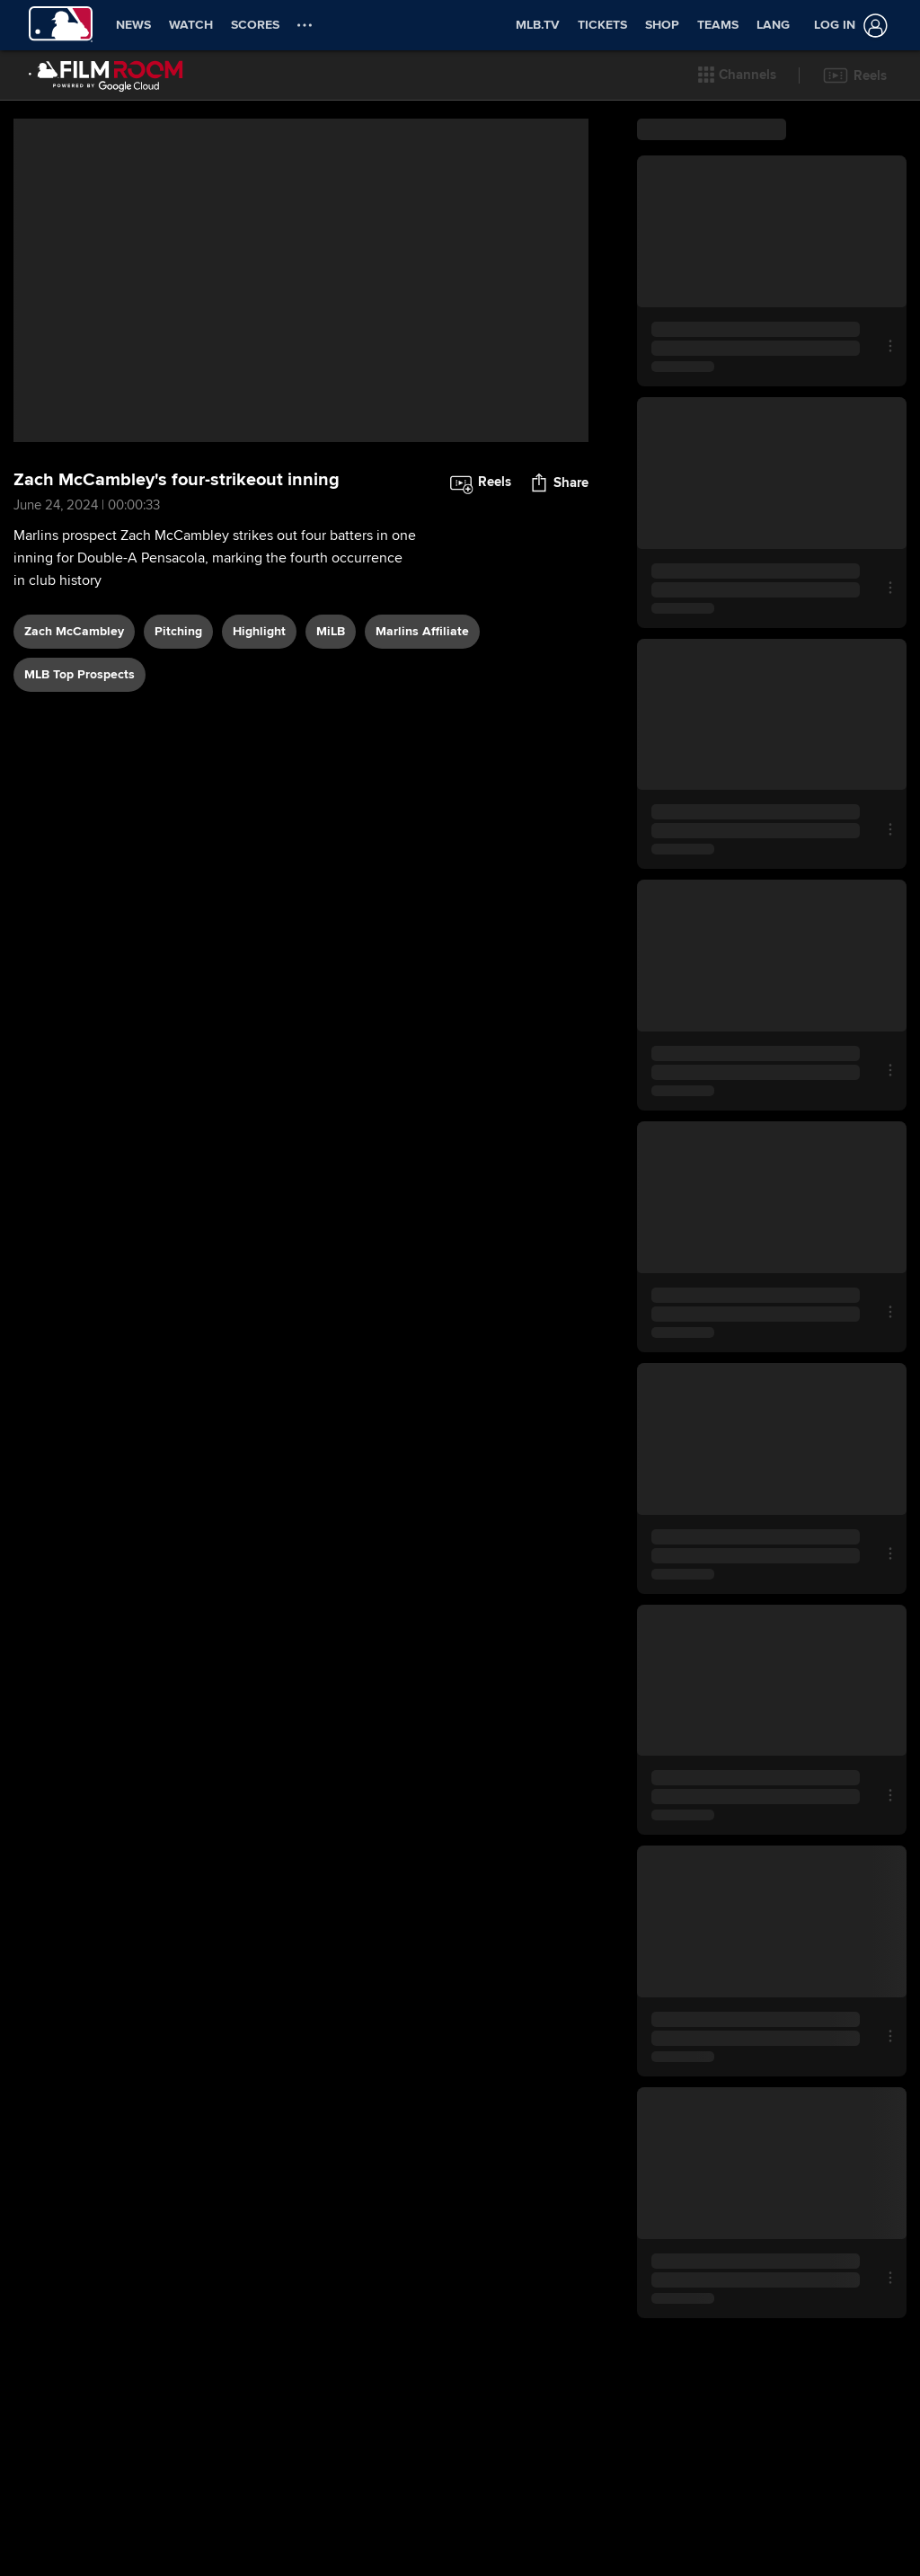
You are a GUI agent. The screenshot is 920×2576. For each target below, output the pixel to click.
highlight (259, 631)
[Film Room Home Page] (106, 75)
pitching (178, 631)
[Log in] (847, 25)
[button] (737, 75)
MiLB (330, 631)
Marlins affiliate (422, 631)
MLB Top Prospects (79, 674)
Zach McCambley (74, 631)
